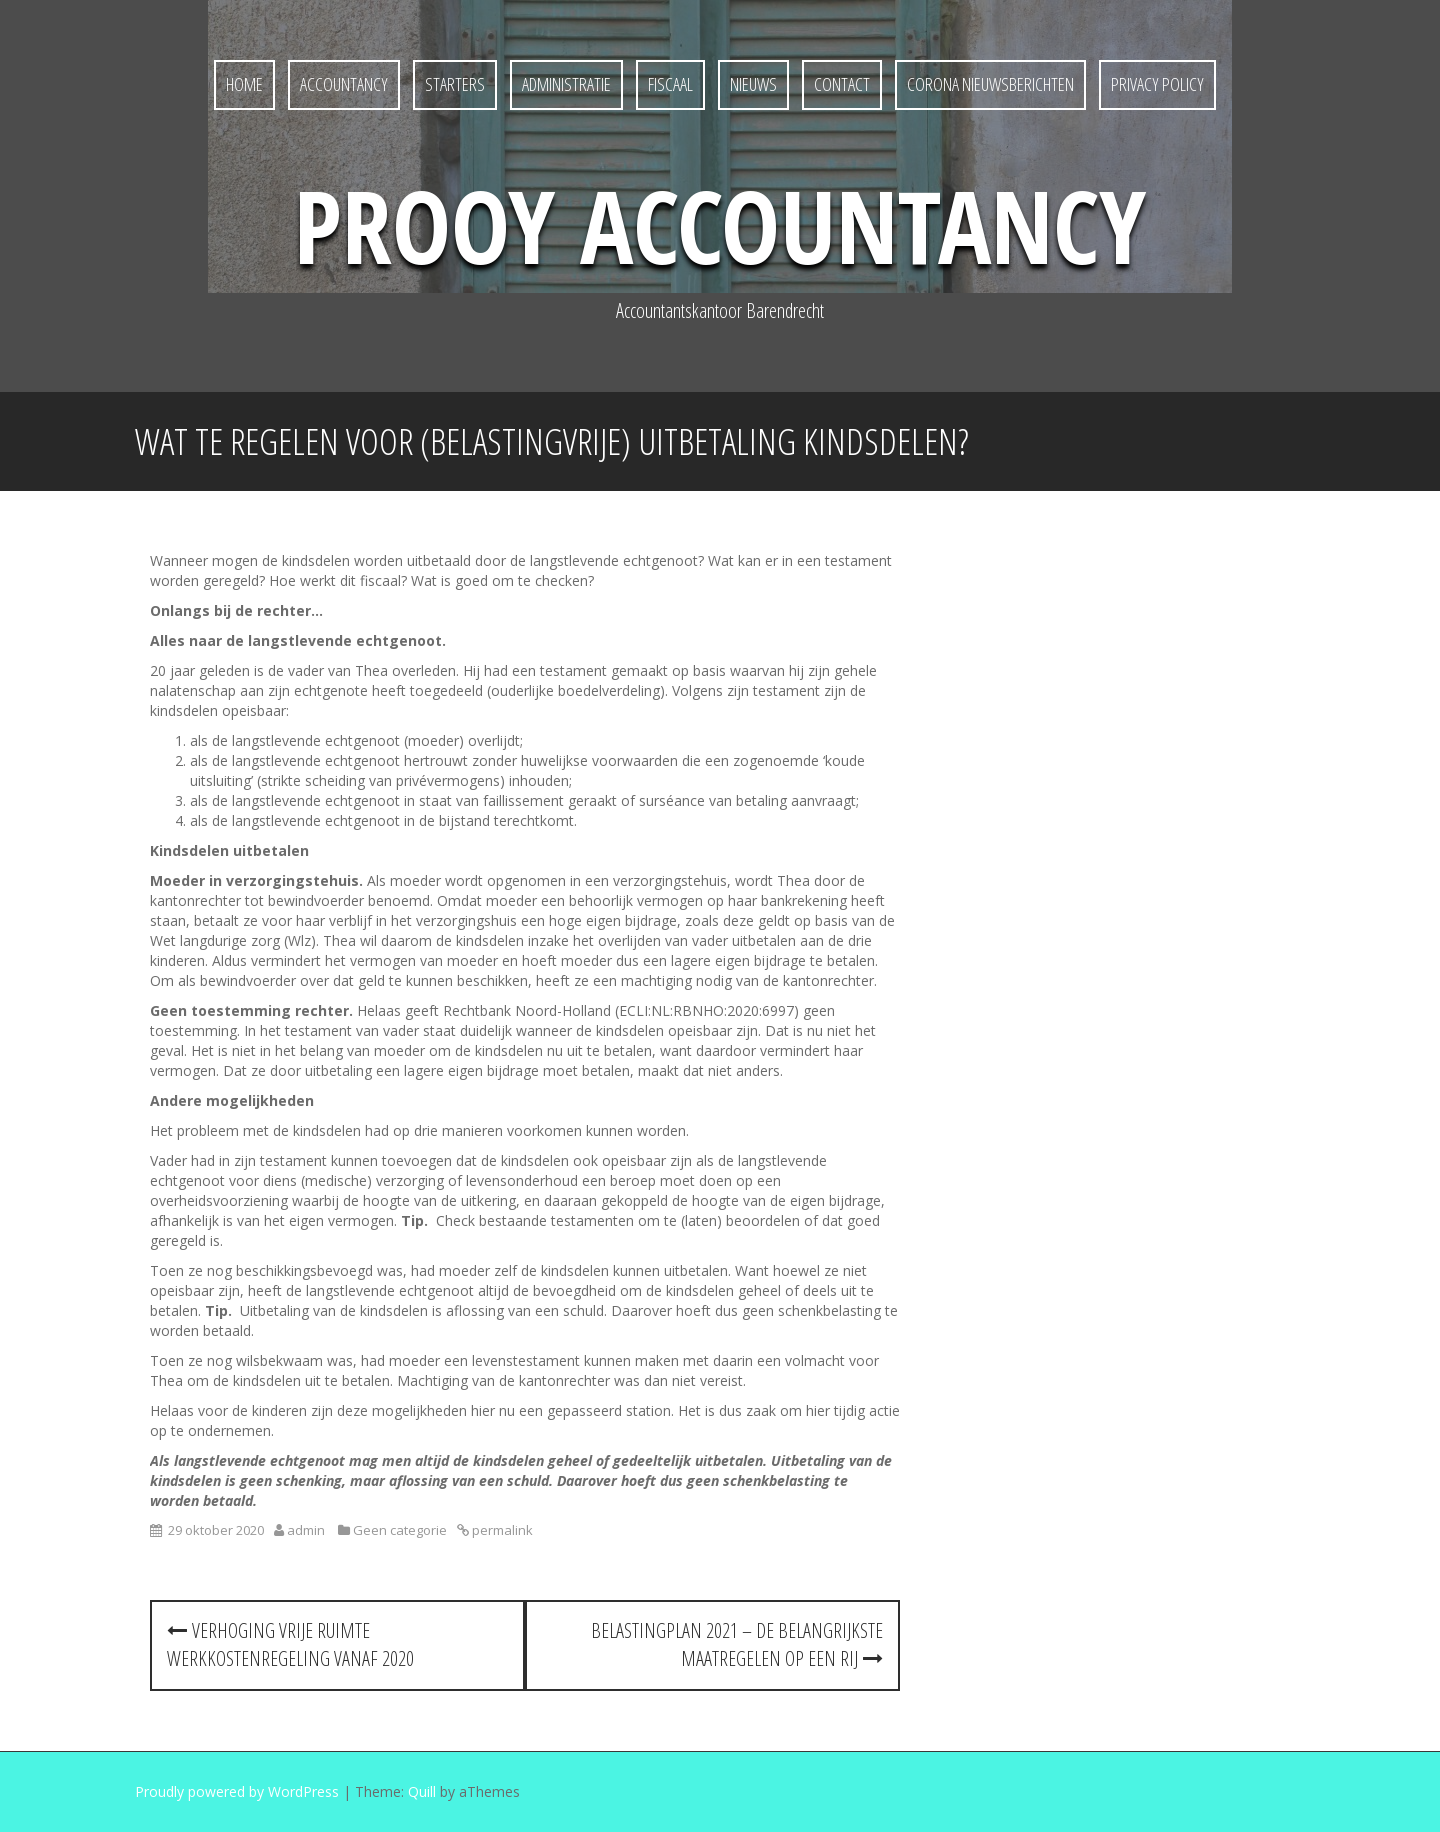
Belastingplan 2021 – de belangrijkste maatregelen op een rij (737, 1645)
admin (306, 1530)
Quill (422, 1791)
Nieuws (753, 84)
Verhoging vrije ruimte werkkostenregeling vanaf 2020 (290, 1645)
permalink (501, 1530)
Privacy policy (1157, 84)
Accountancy (344, 84)
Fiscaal (670, 84)
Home (244, 84)
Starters (455, 84)
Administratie (566, 84)
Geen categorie (400, 1530)
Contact (842, 84)
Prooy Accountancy (720, 225)
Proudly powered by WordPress (237, 1791)
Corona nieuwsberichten (990, 84)
